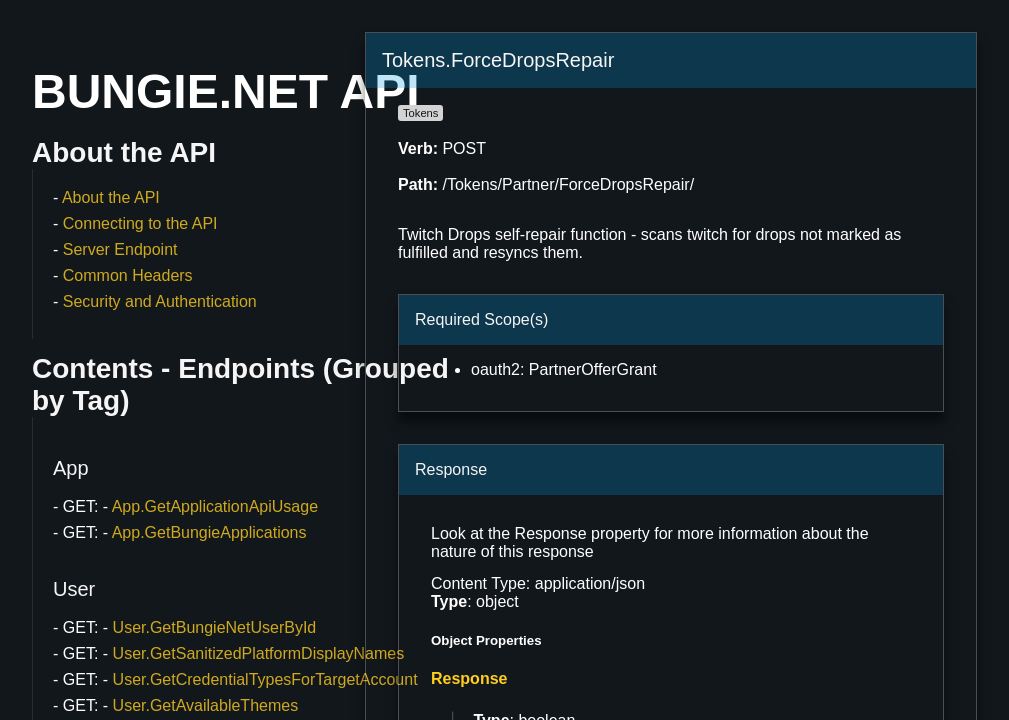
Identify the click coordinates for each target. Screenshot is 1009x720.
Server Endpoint (120, 249)
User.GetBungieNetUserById (215, 627)
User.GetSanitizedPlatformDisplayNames (259, 653)
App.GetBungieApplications (209, 532)
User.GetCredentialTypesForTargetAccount (265, 679)
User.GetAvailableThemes (206, 705)
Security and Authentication (160, 301)
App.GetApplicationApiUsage (215, 506)
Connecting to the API (140, 223)
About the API (111, 197)
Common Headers (128, 275)
